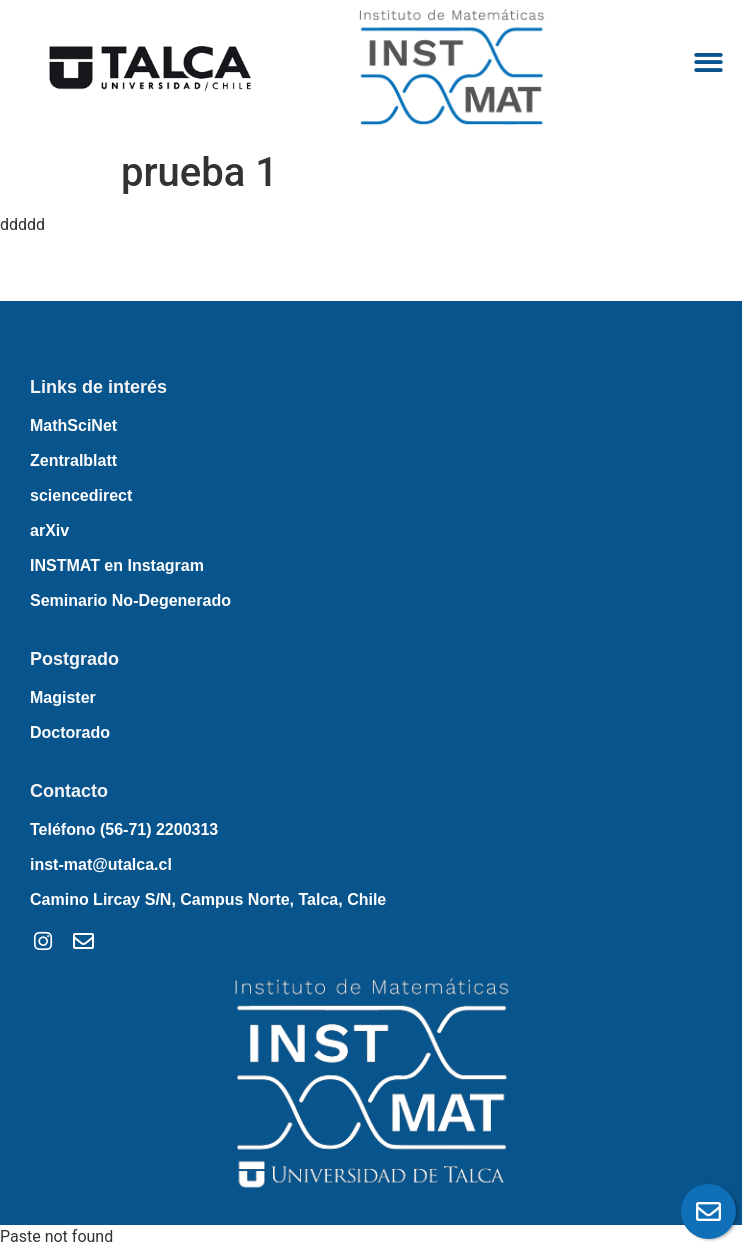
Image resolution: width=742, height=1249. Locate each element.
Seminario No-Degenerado (130, 600)
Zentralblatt (73, 460)
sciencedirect (81, 495)
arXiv (49, 530)
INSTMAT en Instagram (117, 565)
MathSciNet (73, 425)
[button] (708, 63)
